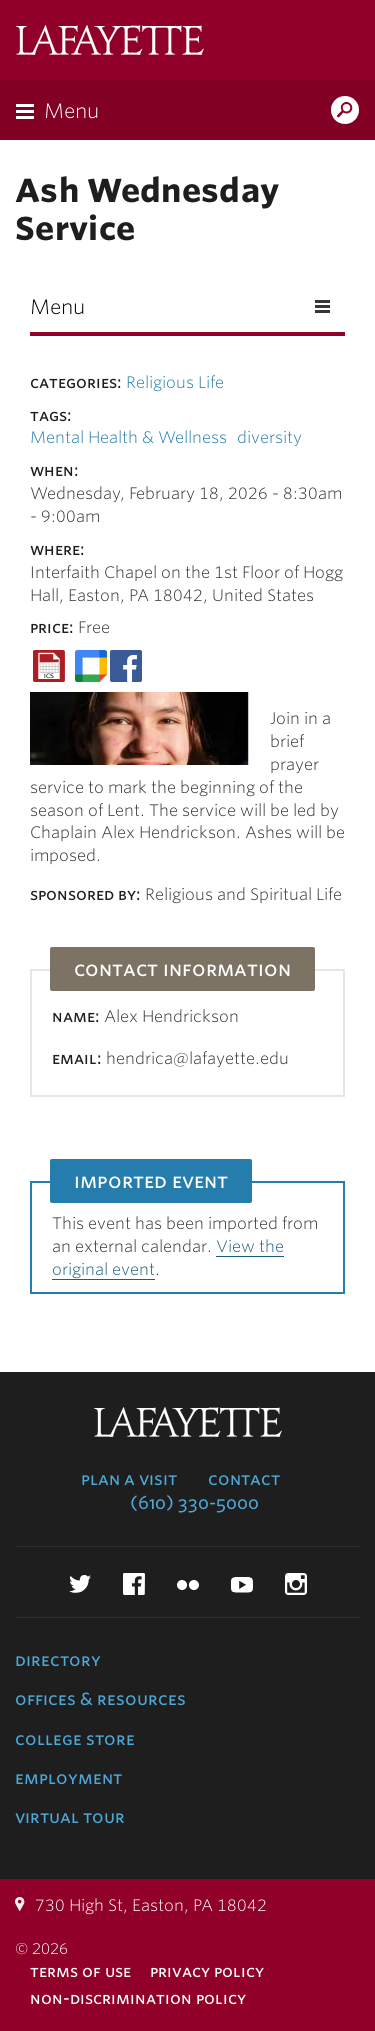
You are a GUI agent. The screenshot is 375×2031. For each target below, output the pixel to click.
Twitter (80, 1584)
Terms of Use (80, 1971)
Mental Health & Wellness (128, 437)
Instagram (296, 1584)
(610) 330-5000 (194, 1503)
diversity (269, 437)
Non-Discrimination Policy (138, 1998)
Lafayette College (110, 42)
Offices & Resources (100, 1699)
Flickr (188, 1584)
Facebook (134, 1584)
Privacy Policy (207, 1971)
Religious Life (175, 382)
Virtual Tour (70, 1817)
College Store (75, 1739)
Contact (244, 1479)
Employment (68, 1778)
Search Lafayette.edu (345, 112)
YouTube (242, 1584)
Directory (58, 1660)
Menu (71, 111)
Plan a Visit (129, 1479)
